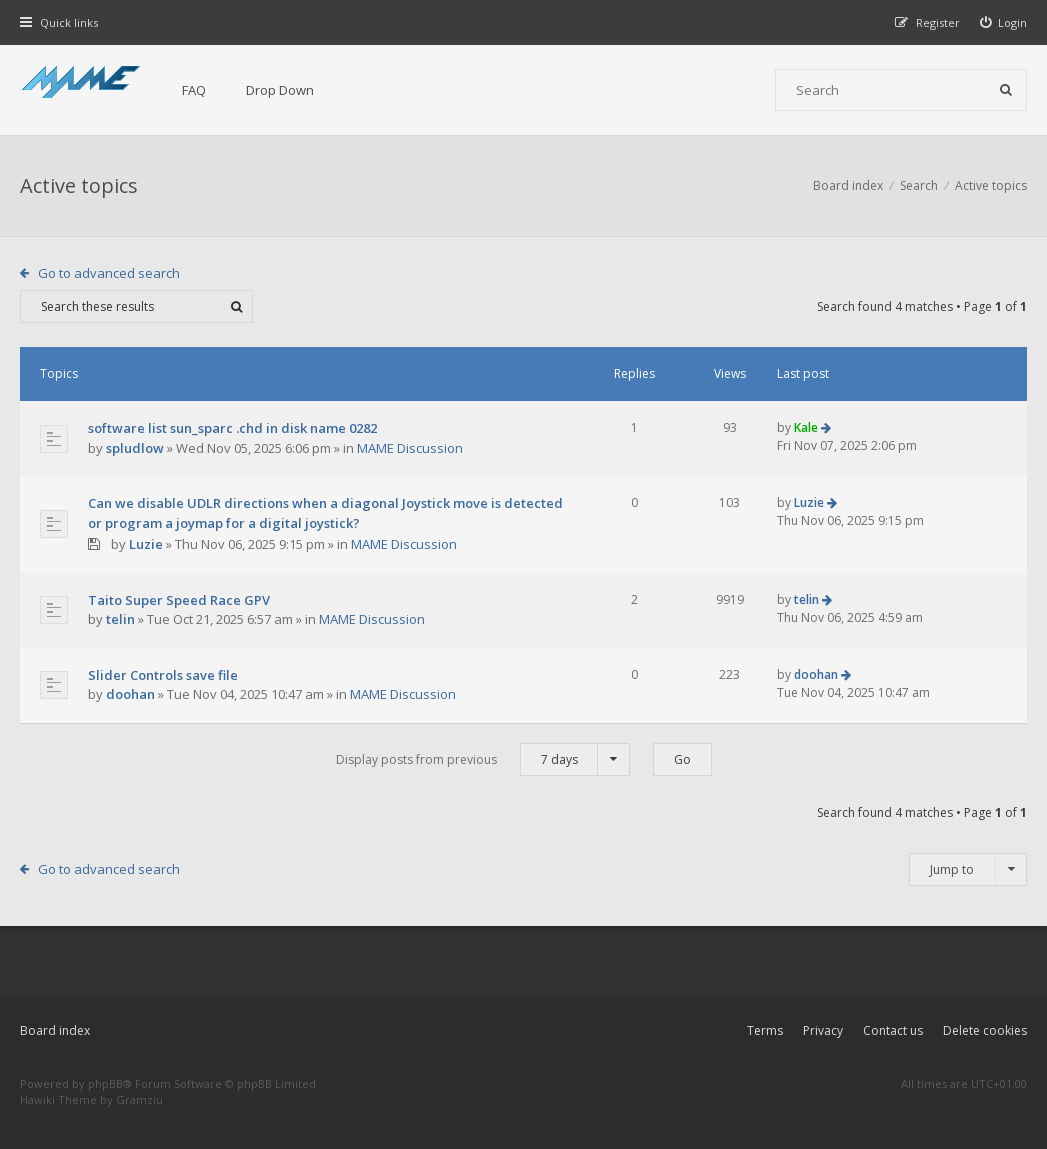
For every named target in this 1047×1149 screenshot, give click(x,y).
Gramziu (139, 1099)
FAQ (194, 90)
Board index (55, 1030)
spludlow (135, 448)
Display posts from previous (483, 759)
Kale (806, 427)
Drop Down (280, 90)
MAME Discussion (410, 448)
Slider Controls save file (163, 675)
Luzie (146, 544)
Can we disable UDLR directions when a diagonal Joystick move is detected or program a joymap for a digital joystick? (325, 513)
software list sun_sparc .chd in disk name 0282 (232, 428)
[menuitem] (1004, 22)
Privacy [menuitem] (823, 1030)
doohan (130, 694)
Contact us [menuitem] (893, 1030)
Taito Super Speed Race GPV (179, 600)
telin (120, 619)
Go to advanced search (109, 273)
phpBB (105, 1083)
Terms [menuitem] (765, 1030)
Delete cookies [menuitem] (985, 1030)
